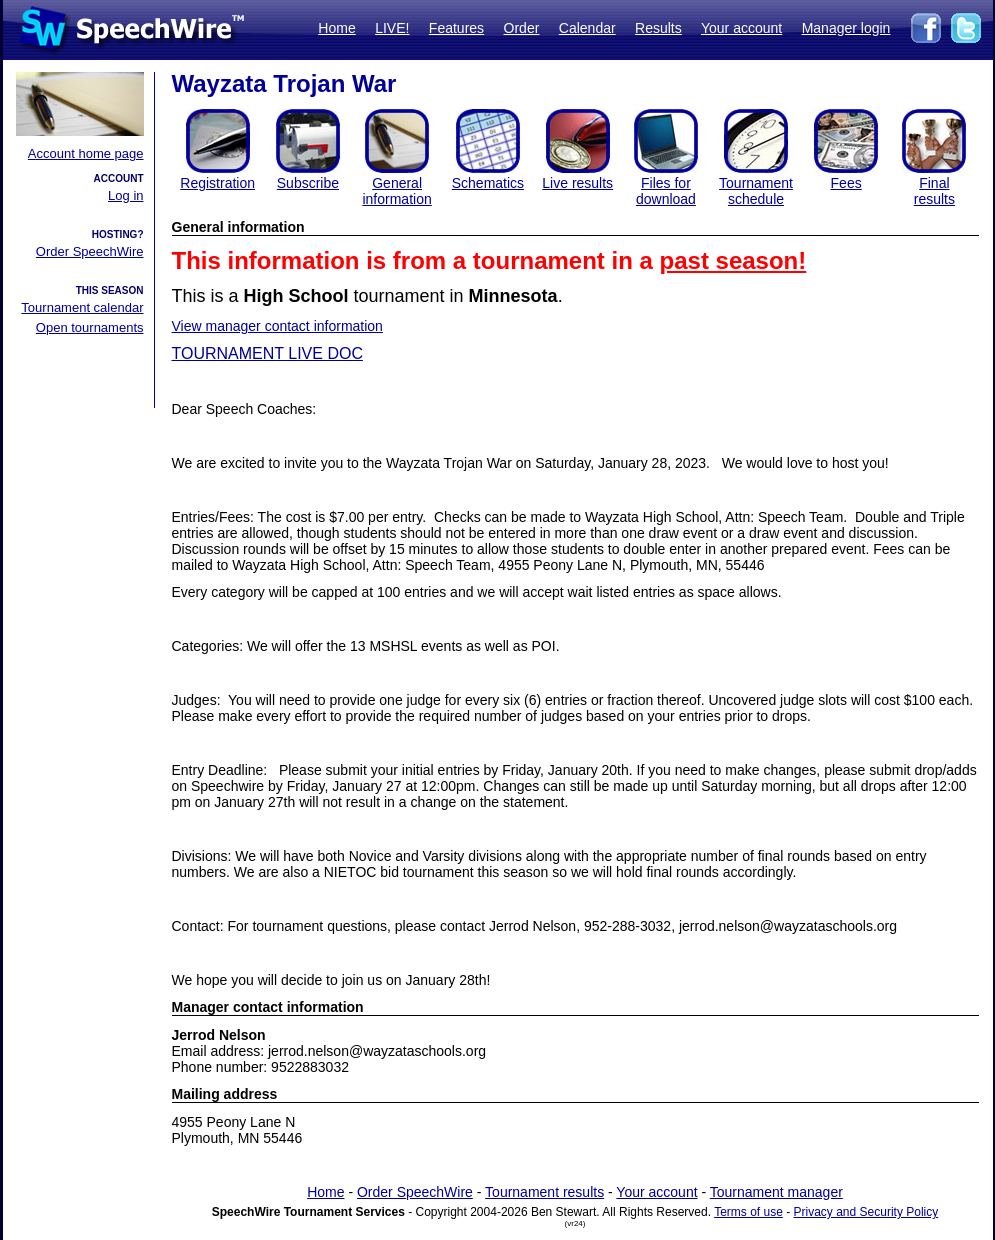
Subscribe (308, 183)
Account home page (86, 153)
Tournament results (544, 1192)
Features (456, 28)
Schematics (488, 183)
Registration (217, 183)
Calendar (587, 28)
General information (396, 191)
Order (522, 28)
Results (658, 28)
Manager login (846, 28)
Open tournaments (90, 327)
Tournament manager (776, 1192)
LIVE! (392, 28)
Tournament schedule (756, 191)
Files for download (666, 191)
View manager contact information (277, 326)
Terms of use (748, 1212)
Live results (577, 183)
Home (336, 28)
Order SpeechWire (90, 251)
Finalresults (934, 191)
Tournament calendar (82, 307)
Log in (125, 195)
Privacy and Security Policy (866, 1212)
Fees (846, 183)
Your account (741, 28)
